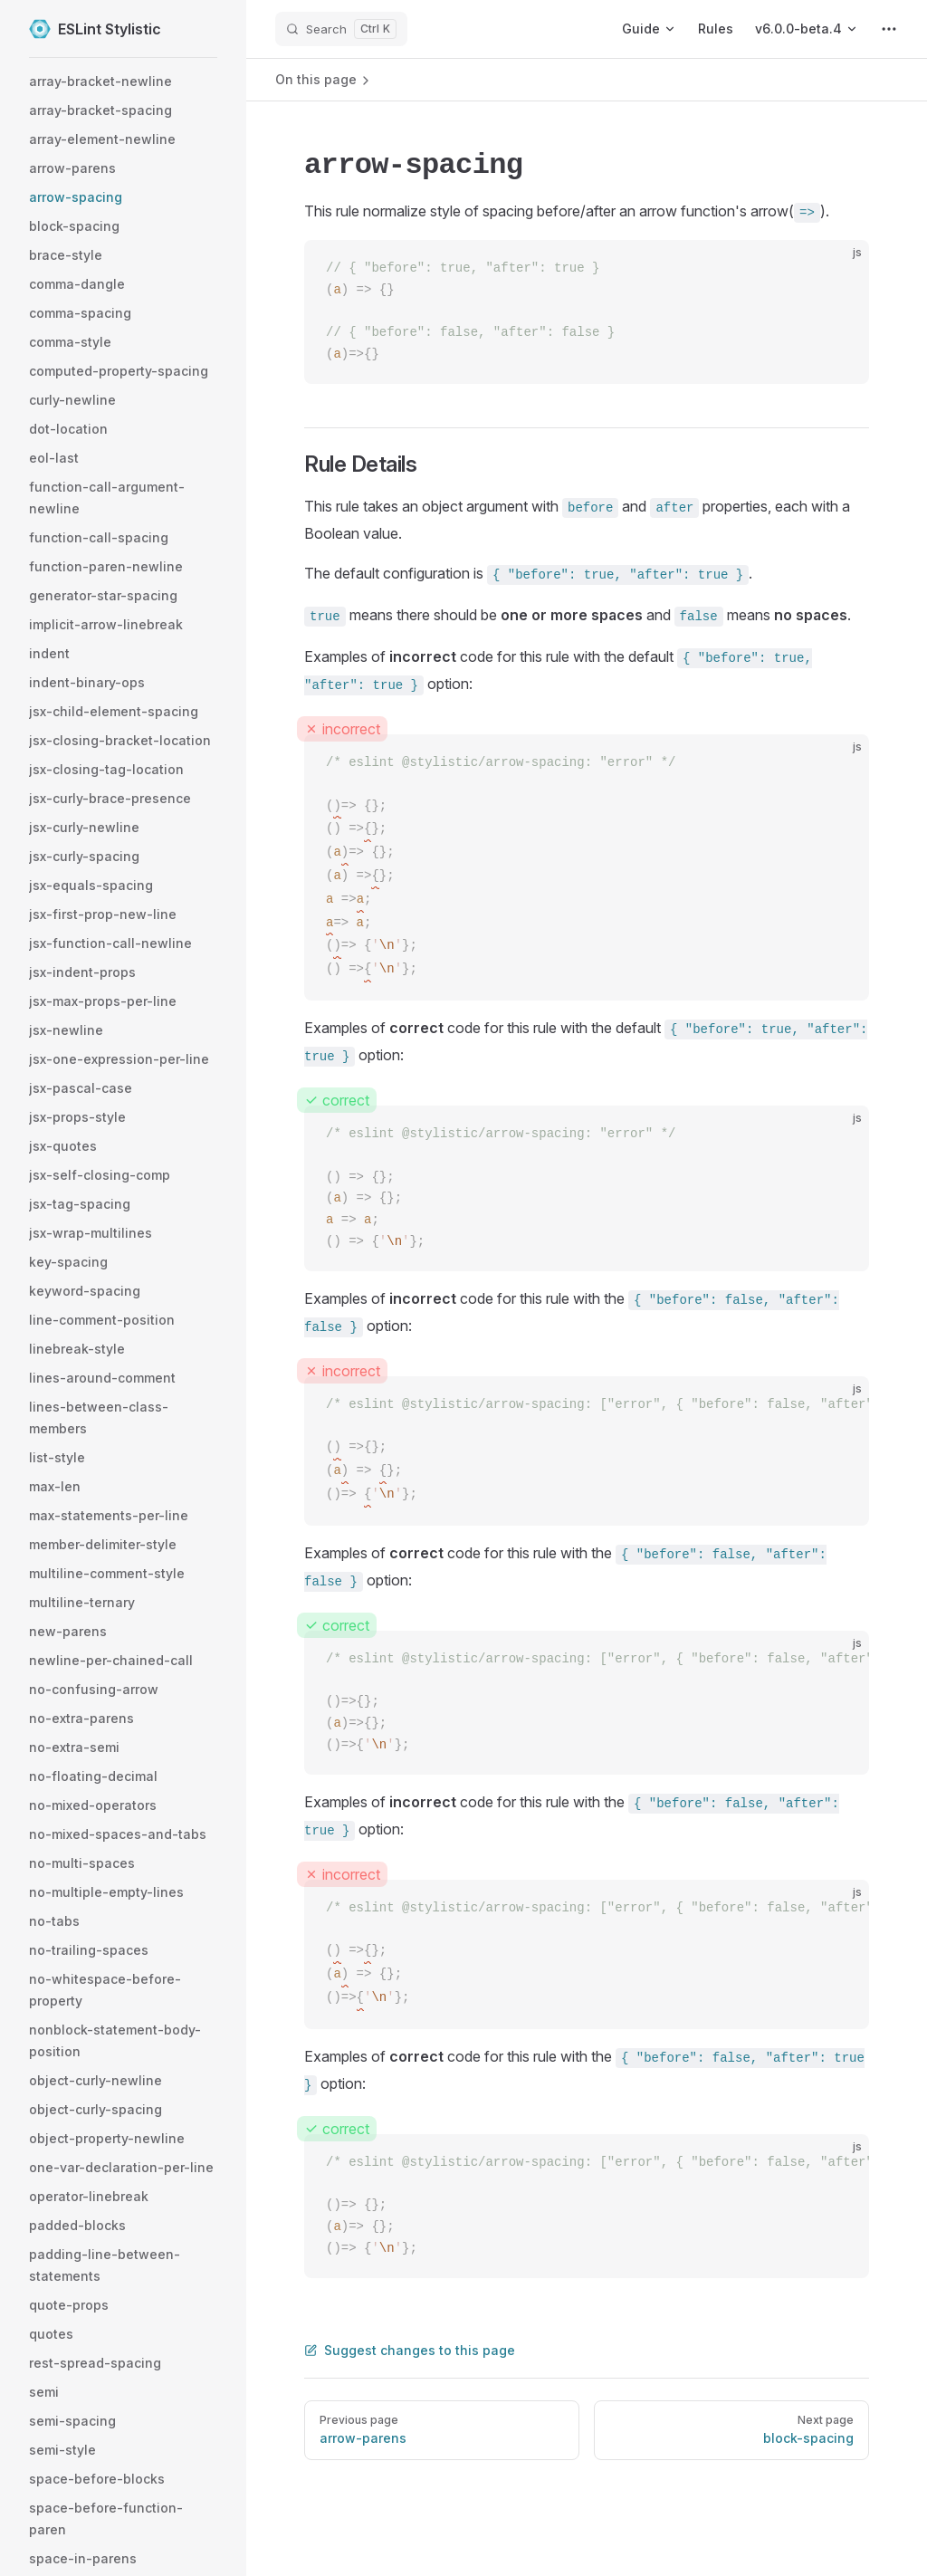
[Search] (341, 29)
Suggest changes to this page (409, 2350)
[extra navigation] (889, 29)
